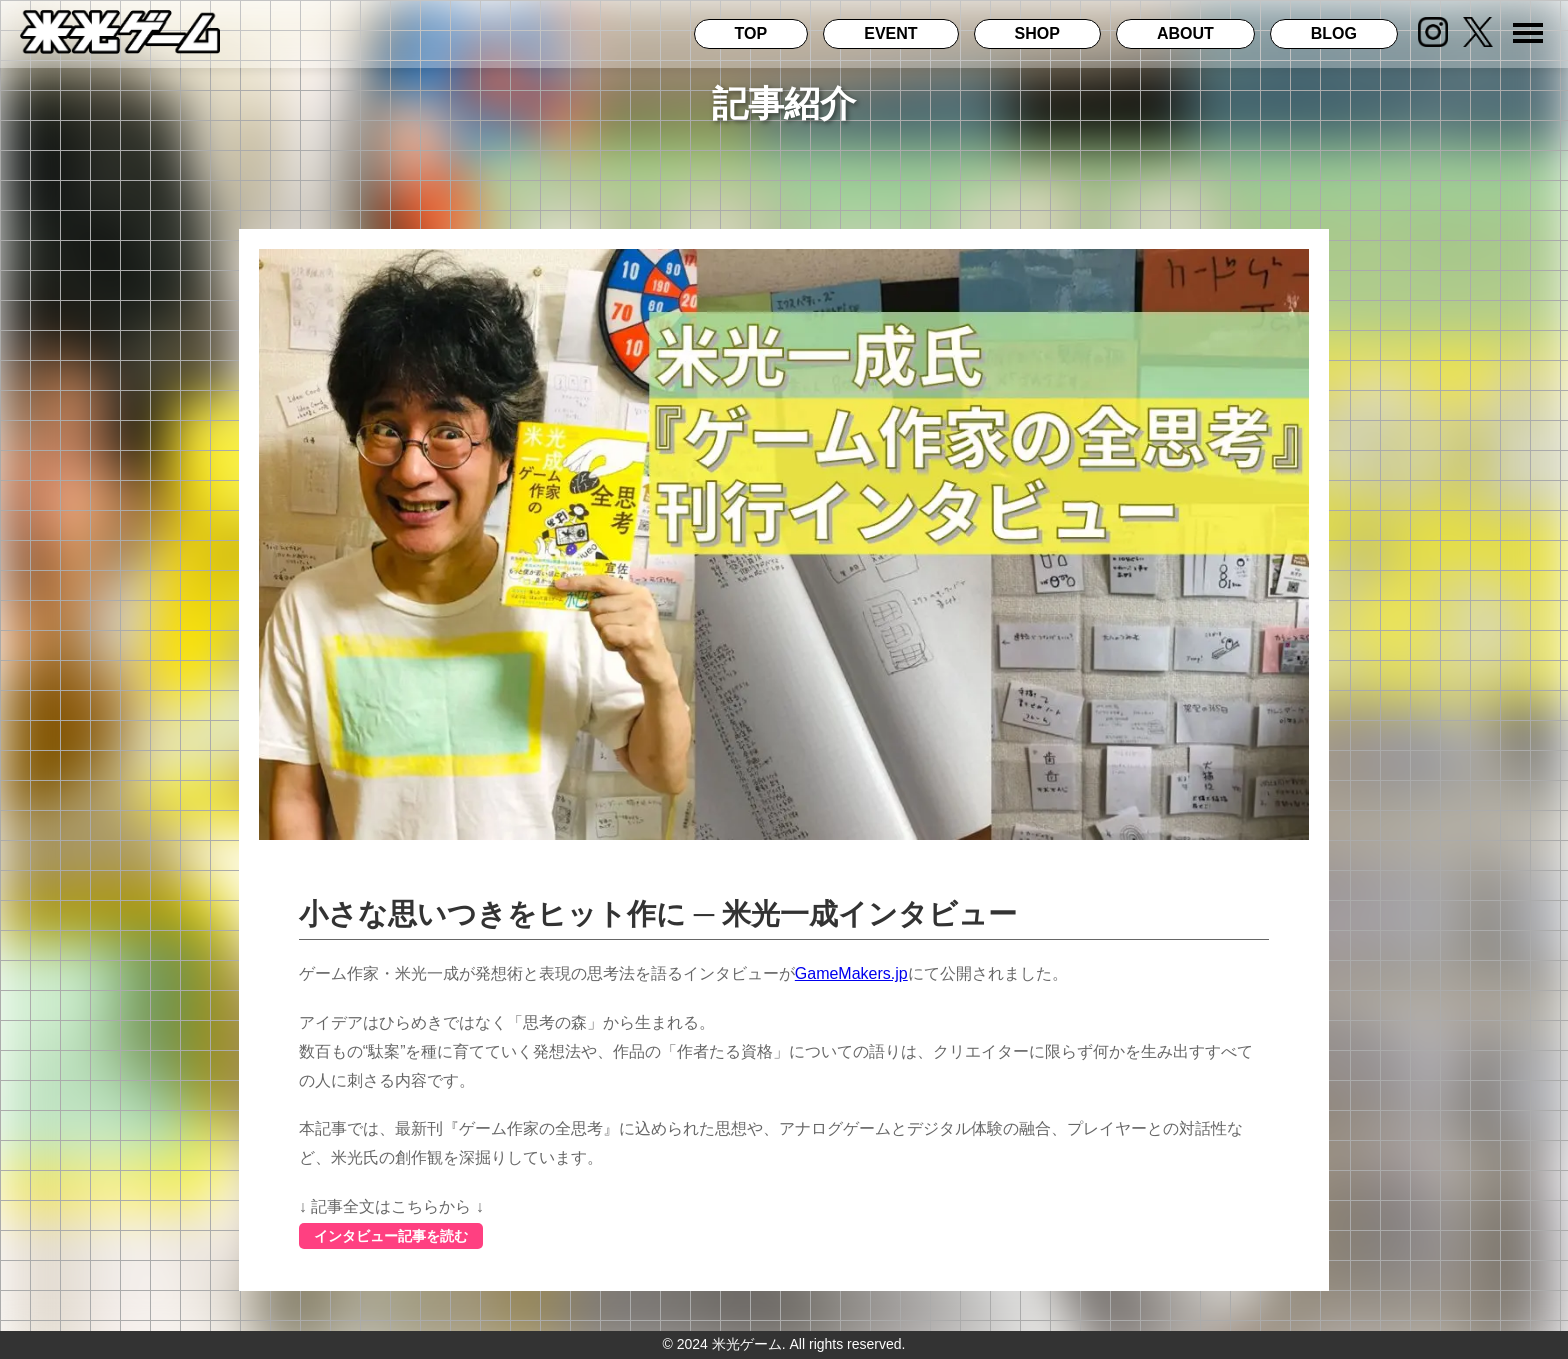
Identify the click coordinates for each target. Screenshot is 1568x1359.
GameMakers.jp (851, 973)
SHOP (1037, 33)
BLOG (1334, 33)
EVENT (890, 33)
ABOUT (1185, 33)
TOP (751, 33)
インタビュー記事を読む (391, 1236)
